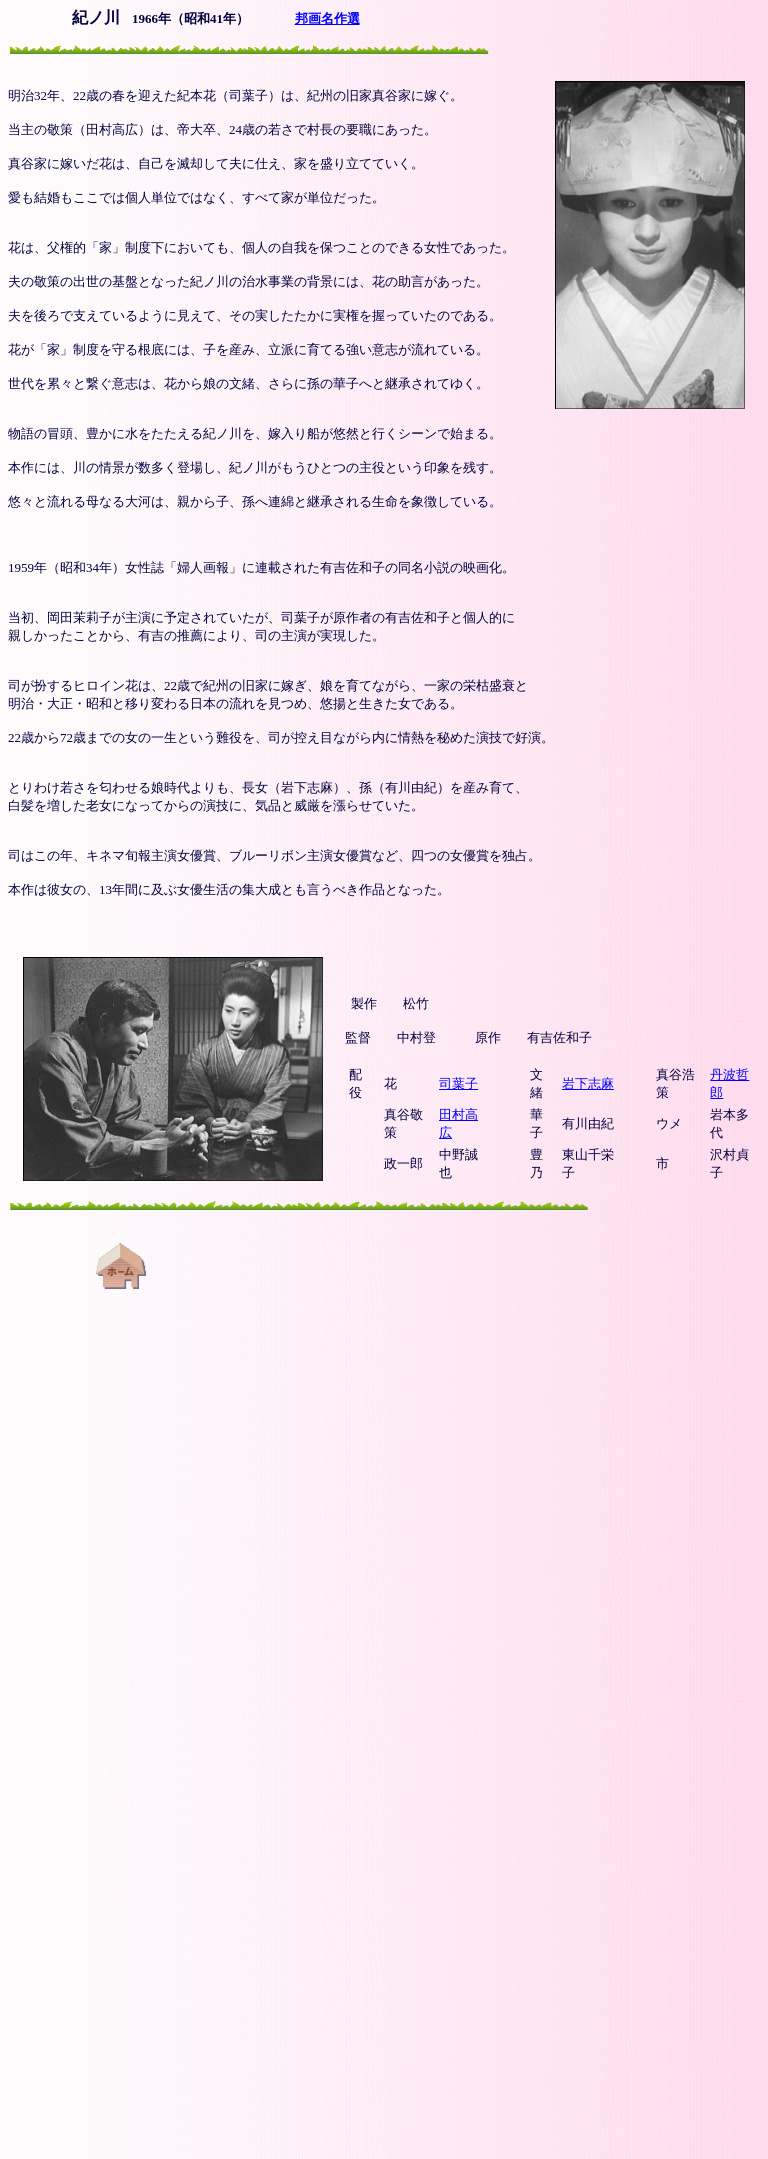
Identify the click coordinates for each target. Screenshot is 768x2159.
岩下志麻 (588, 1083)
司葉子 (458, 1083)
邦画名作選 (327, 18)
